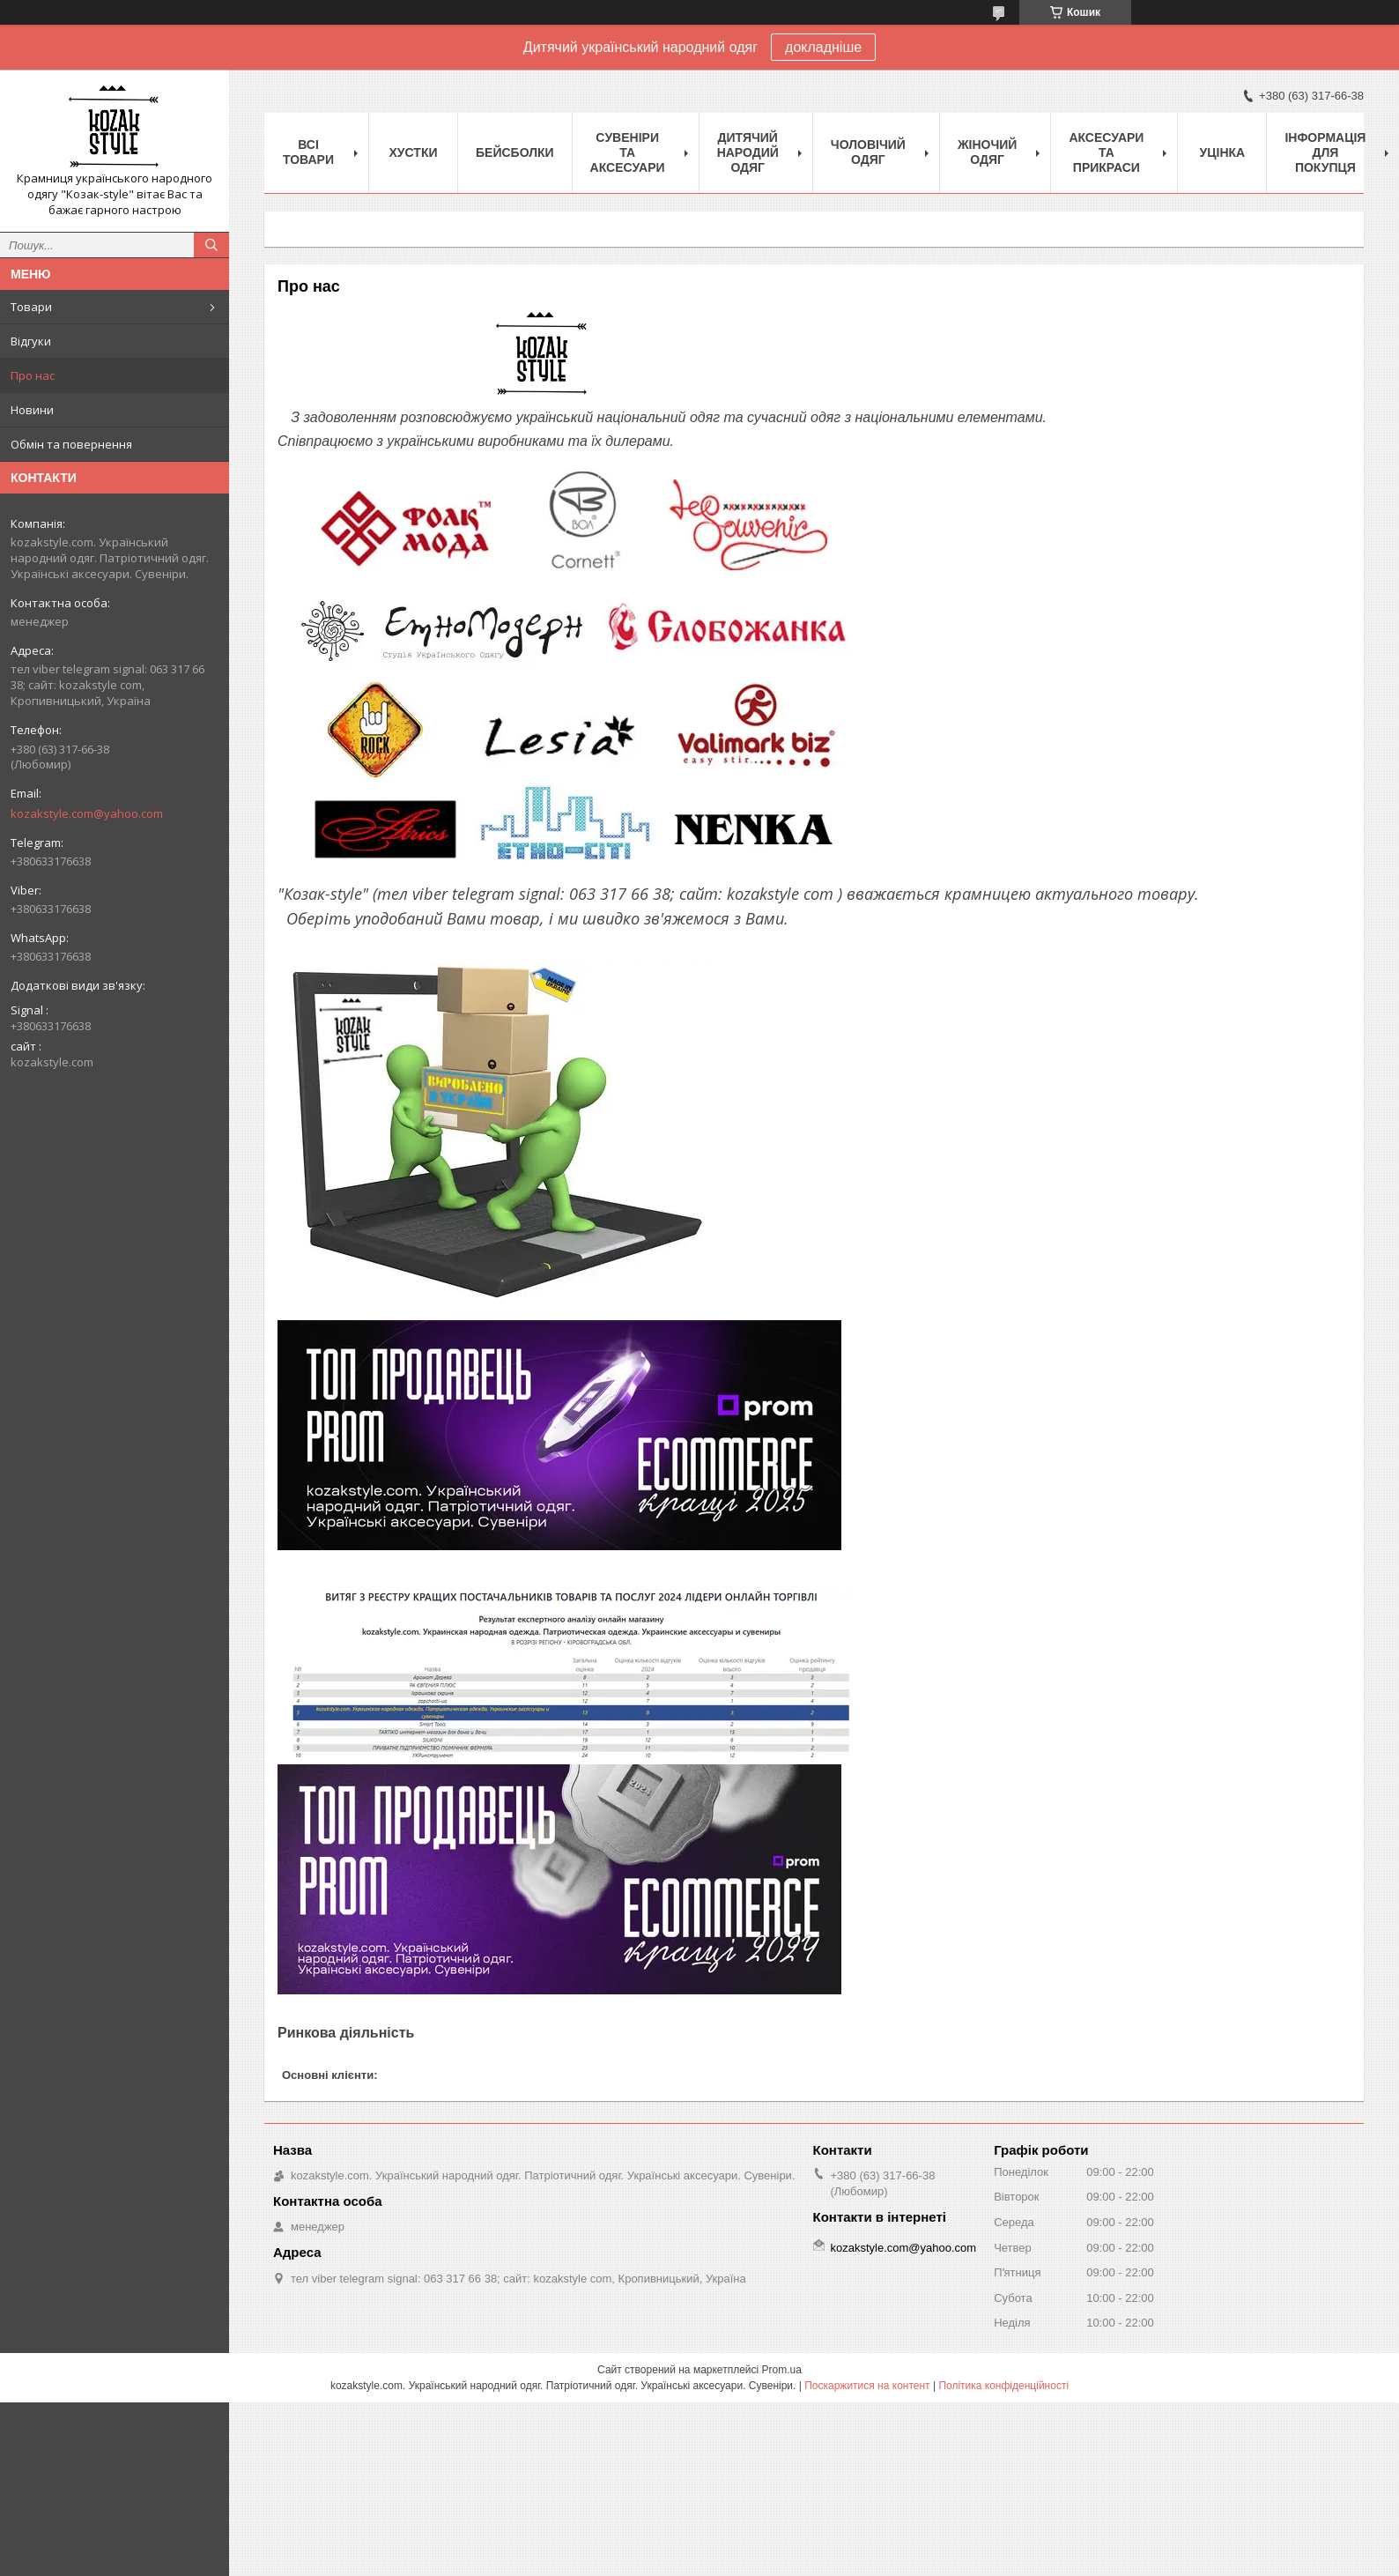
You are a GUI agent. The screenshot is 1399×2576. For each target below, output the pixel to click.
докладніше (823, 47)
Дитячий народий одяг (748, 152)
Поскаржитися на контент (866, 2385)
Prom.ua (782, 2370)
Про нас (33, 375)
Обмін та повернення (71, 444)
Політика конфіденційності (1003, 2385)
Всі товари (308, 152)
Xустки (413, 152)
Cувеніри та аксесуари (627, 152)
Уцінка (1223, 152)
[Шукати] (211, 245)
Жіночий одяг (988, 152)
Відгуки (31, 341)
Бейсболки (515, 152)
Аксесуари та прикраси (1106, 152)
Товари (31, 307)
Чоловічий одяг (868, 152)
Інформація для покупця (1325, 152)
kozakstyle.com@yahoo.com (87, 813)
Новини (32, 410)
